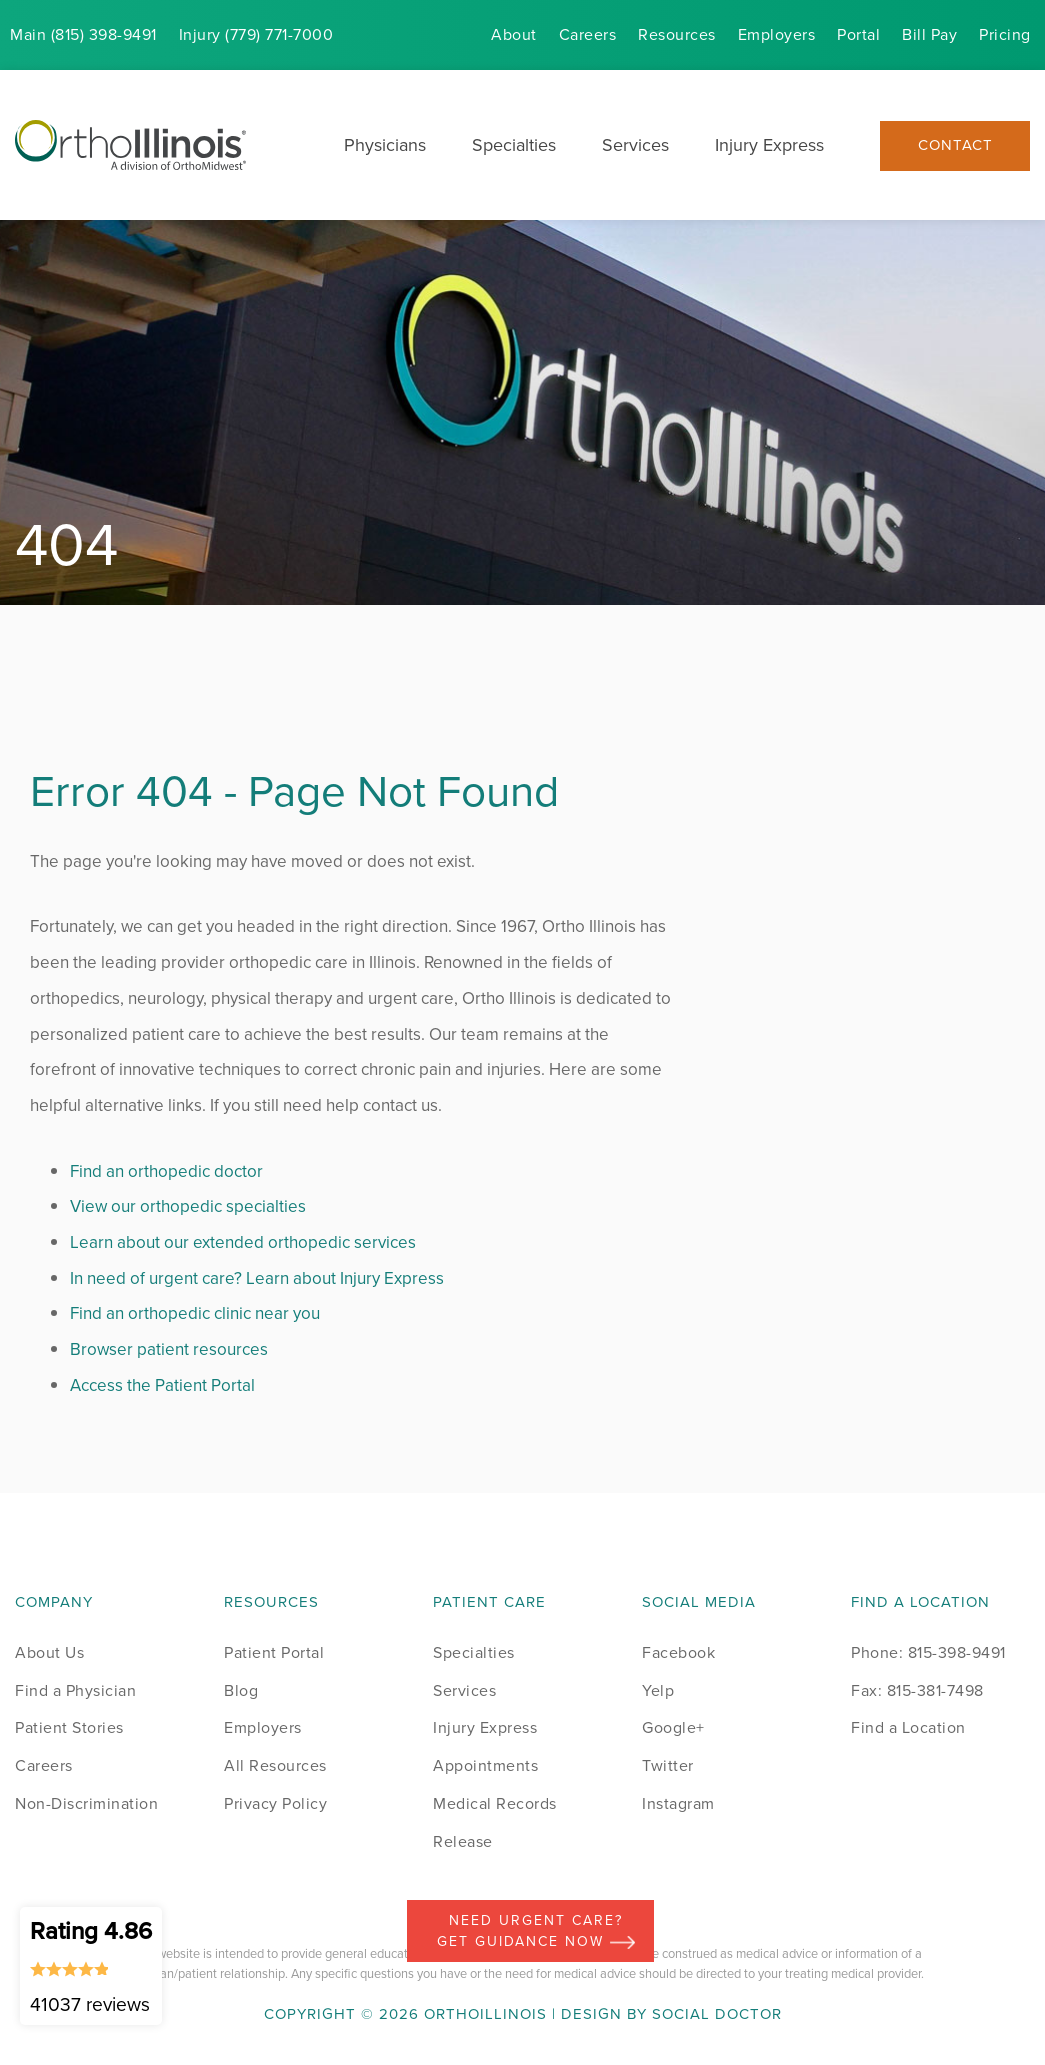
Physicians (385, 145)
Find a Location (908, 1727)
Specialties (514, 145)
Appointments (485, 1765)
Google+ (673, 1727)
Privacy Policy (275, 1803)
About (514, 34)
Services (635, 145)
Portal (858, 34)
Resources (677, 34)
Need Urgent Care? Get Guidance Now (536, 1931)
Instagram (678, 1803)
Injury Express (769, 145)
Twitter (668, 1765)
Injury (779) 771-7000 (256, 34)
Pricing (1005, 34)
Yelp (658, 1690)
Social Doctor (717, 2014)
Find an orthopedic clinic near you (195, 1313)
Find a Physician (75, 1690)
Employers (777, 34)
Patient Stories (69, 1727)
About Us (49, 1652)
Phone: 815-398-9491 (928, 1652)
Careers (588, 34)
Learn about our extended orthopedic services (243, 1242)
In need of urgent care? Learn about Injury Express (257, 1278)
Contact (955, 145)
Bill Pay (929, 34)
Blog (241, 1690)
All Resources (275, 1765)
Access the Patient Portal (162, 1385)
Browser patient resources (169, 1349)
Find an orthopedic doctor (166, 1171)
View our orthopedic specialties (188, 1206)
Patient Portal (274, 1652)
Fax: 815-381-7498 (917, 1690)
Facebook (678, 1652)
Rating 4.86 (91, 1966)
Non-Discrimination (86, 1803)
